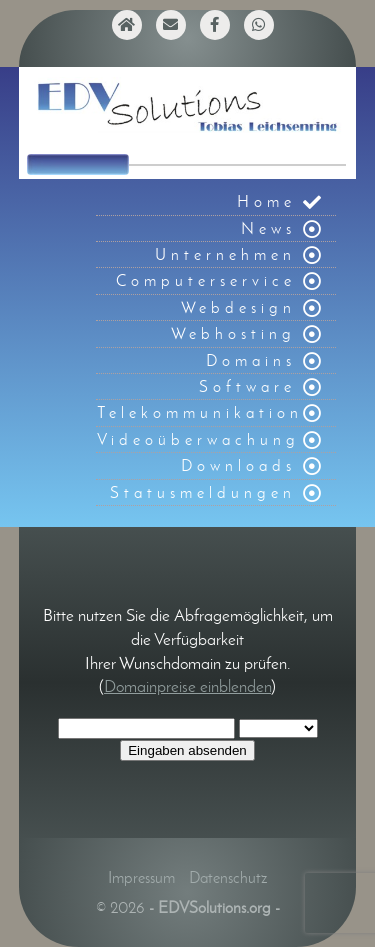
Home (266, 201)
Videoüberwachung (198, 439)
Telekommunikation (200, 412)
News (268, 228)
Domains (251, 360)
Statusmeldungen (203, 492)
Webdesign (238, 307)
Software (247, 386)
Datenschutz (228, 877)
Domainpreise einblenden (187, 686)
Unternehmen (225, 254)
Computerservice (206, 280)
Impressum (141, 877)
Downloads (238, 465)
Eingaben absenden (187, 750)
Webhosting (233, 333)
